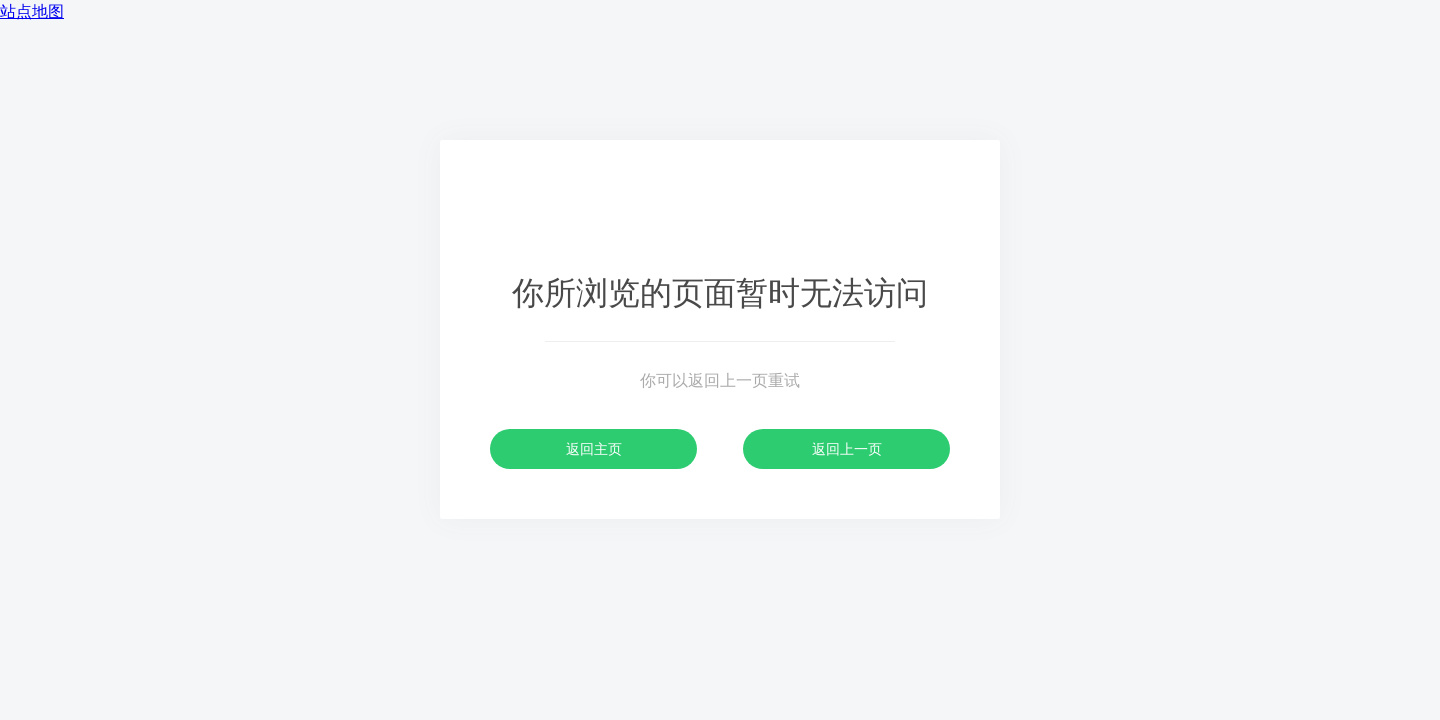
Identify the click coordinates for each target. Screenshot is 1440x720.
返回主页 (594, 449)
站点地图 (32, 11)
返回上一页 (847, 449)
